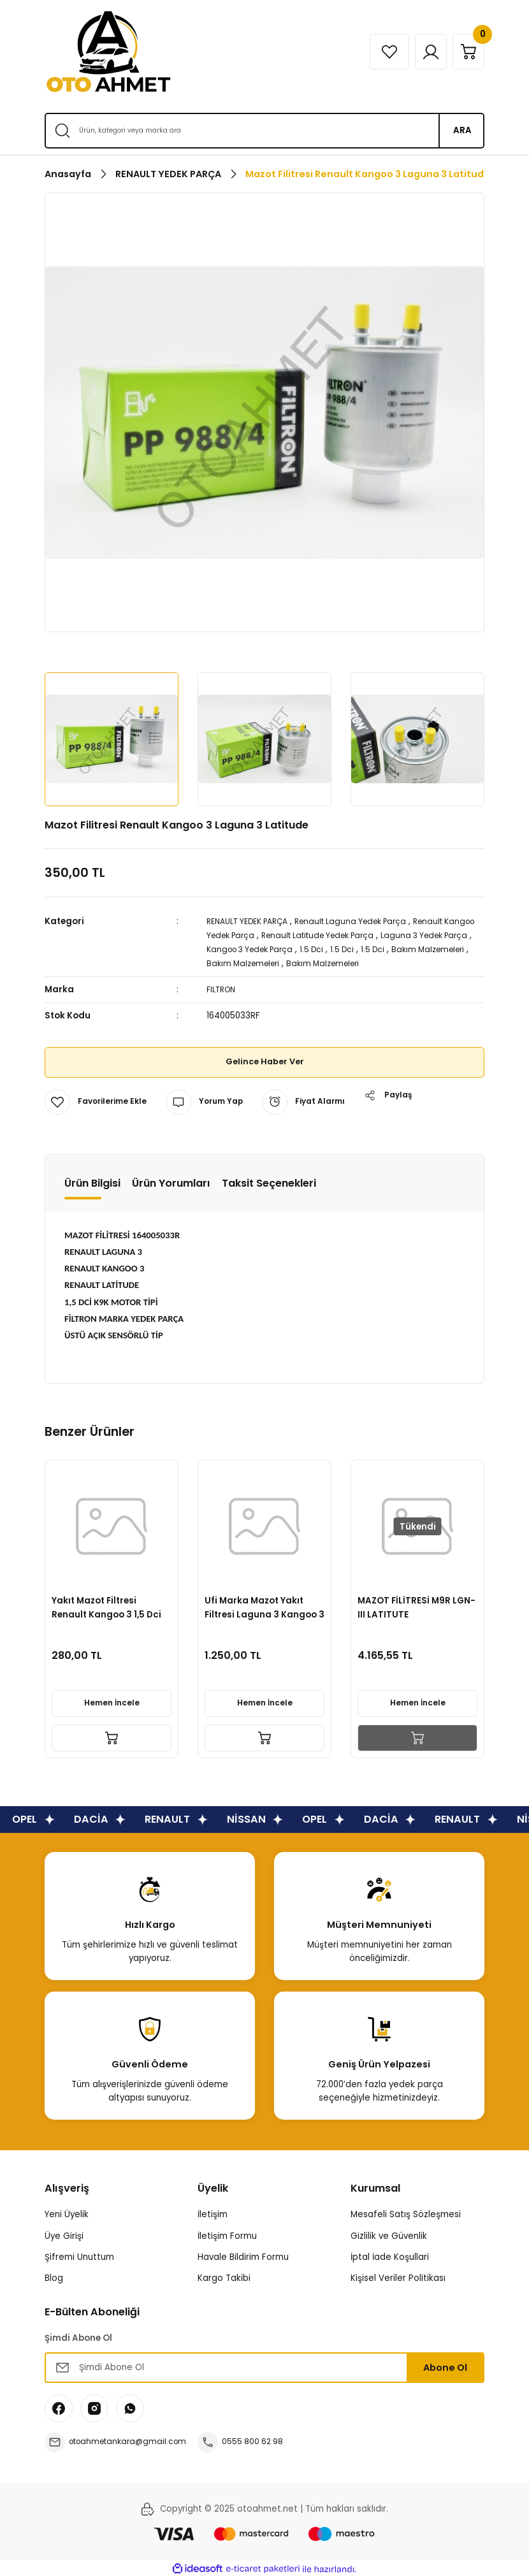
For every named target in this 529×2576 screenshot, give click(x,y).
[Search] (264, 130)
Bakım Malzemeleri (246, 962)
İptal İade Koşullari (390, 2255)
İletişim (213, 2212)
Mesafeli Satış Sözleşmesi (406, 2212)
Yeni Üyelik (67, 2212)
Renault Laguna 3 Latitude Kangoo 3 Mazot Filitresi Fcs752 (264, 1602)
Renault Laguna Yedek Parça (369, 921)
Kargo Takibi (224, 2276)
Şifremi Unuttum (79, 2255)
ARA (462, 130)
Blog (54, 2276)
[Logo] (108, 52)
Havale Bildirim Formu (243, 2255)
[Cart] (464, 51)
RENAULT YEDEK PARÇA (254, 921)
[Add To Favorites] (99, 1100)
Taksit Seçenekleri (269, 1181)
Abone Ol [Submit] (445, 2365)
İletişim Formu (227, 2234)
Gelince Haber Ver (264, 1060)
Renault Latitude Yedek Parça (366, 935)
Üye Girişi (64, 2234)
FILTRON (223, 987)
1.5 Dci (383, 949)
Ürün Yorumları (171, 1181)
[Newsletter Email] (264, 2365)
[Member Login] (419, 51)
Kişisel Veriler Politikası (398, 2276)
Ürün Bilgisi (92, 1181)
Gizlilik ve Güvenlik (389, 2234)
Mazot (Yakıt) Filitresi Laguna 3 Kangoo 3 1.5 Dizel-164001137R (105, 1602)
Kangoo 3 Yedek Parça (315, 949)
